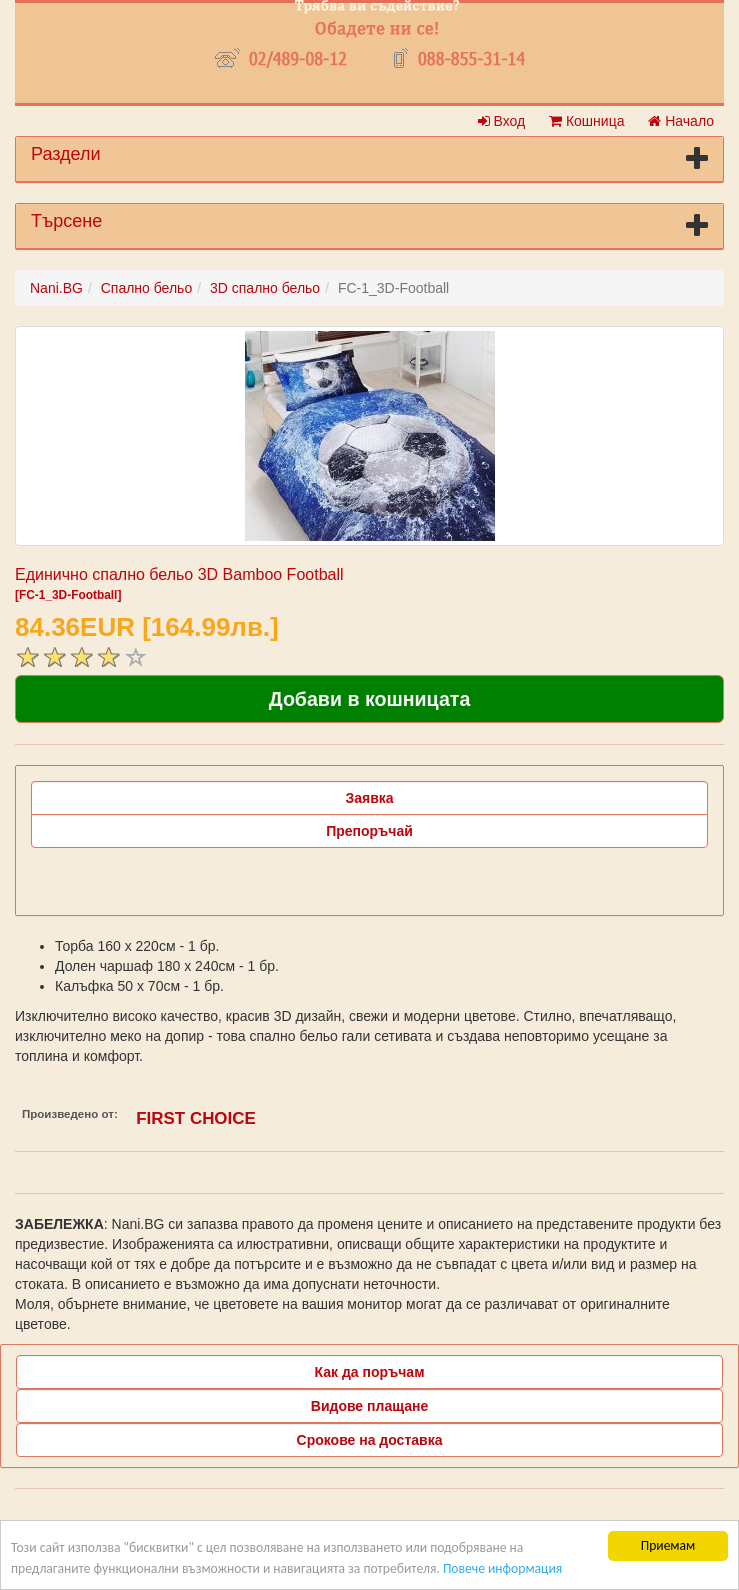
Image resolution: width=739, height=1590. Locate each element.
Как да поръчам (370, 1372)
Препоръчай (369, 831)
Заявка (369, 798)
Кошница (586, 121)
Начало (681, 121)
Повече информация (502, 1568)
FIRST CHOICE (196, 1118)
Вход (502, 121)
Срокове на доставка (370, 1440)
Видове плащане (369, 1406)
